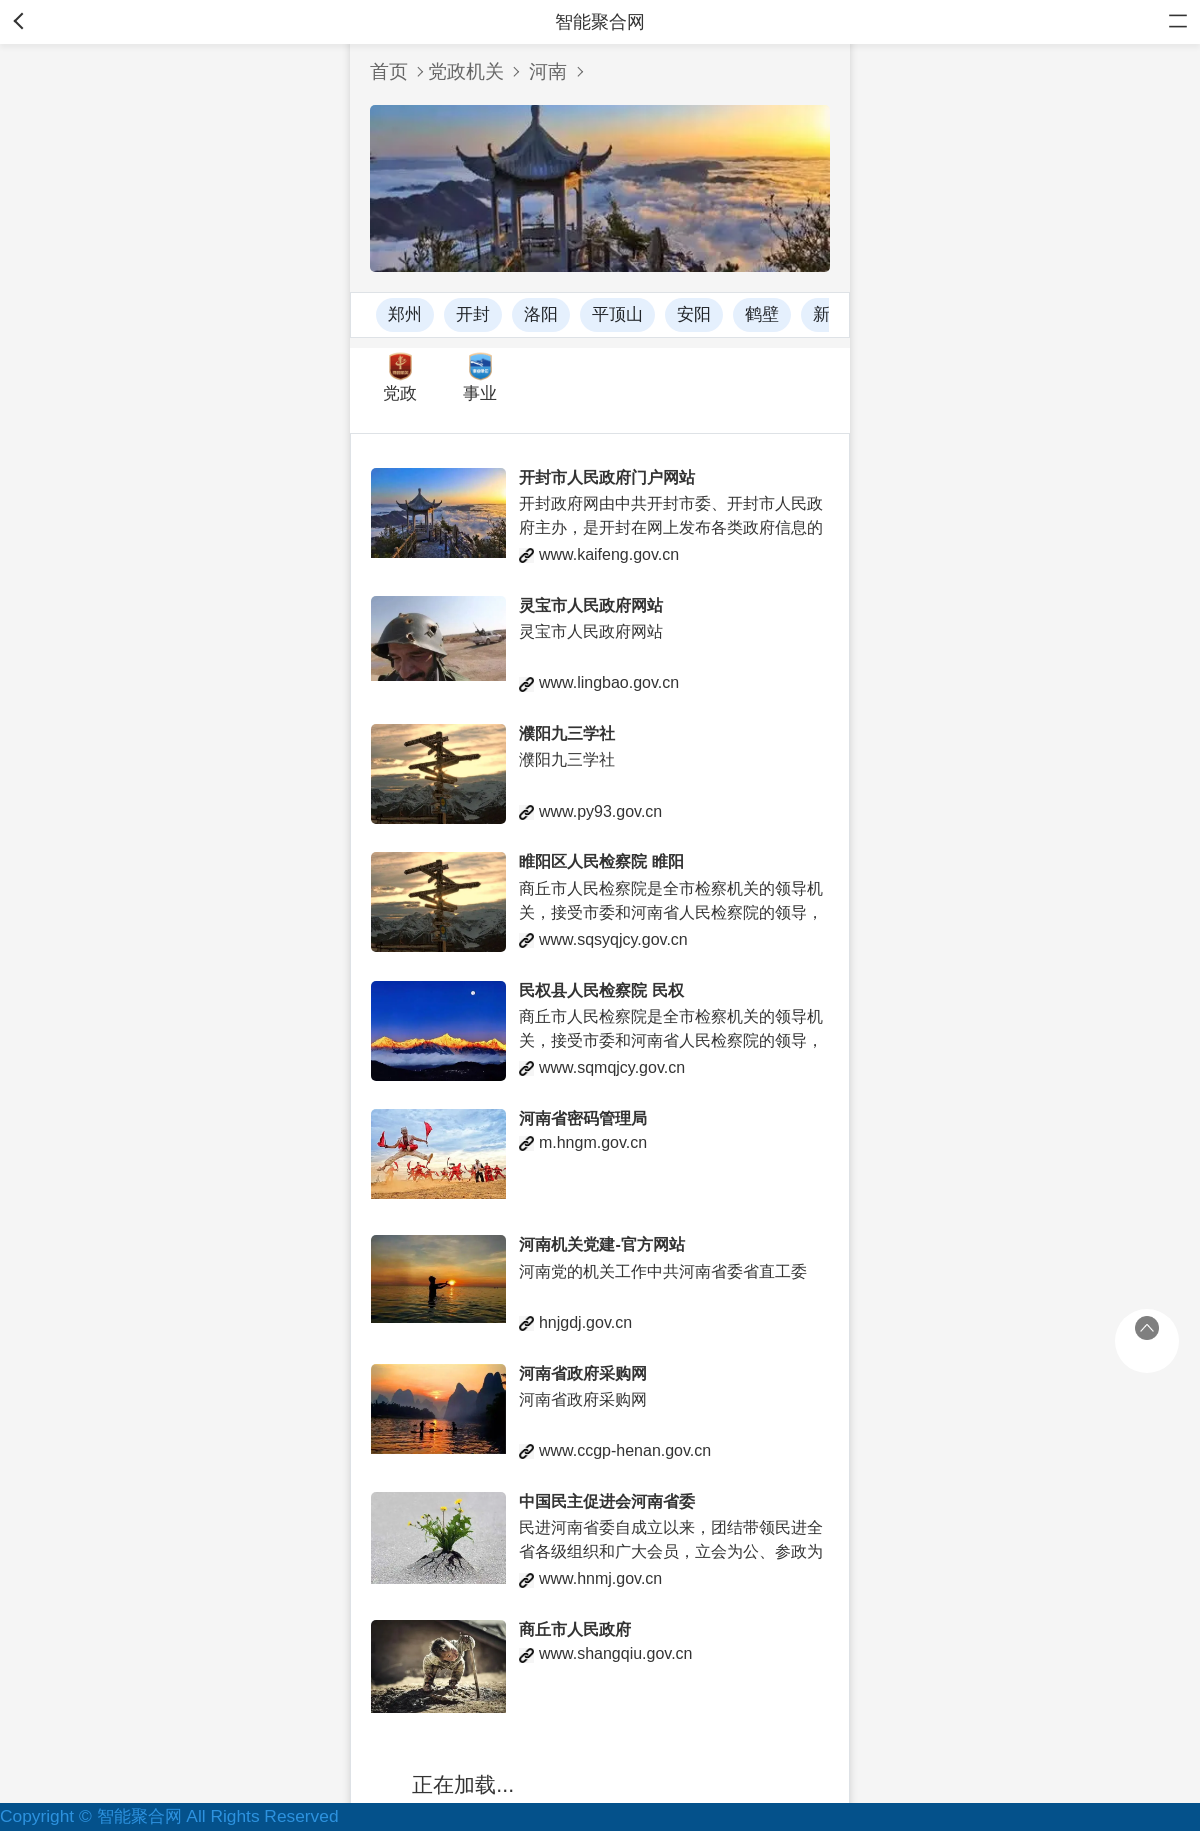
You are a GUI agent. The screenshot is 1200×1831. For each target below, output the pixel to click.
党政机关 (466, 71)
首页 (389, 71)
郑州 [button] (405, 314)
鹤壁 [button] (762, 314)
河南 (548, 71)
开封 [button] (473, 314)
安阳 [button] (694, 314)
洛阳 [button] (541, 314)
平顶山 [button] (617, 314)
